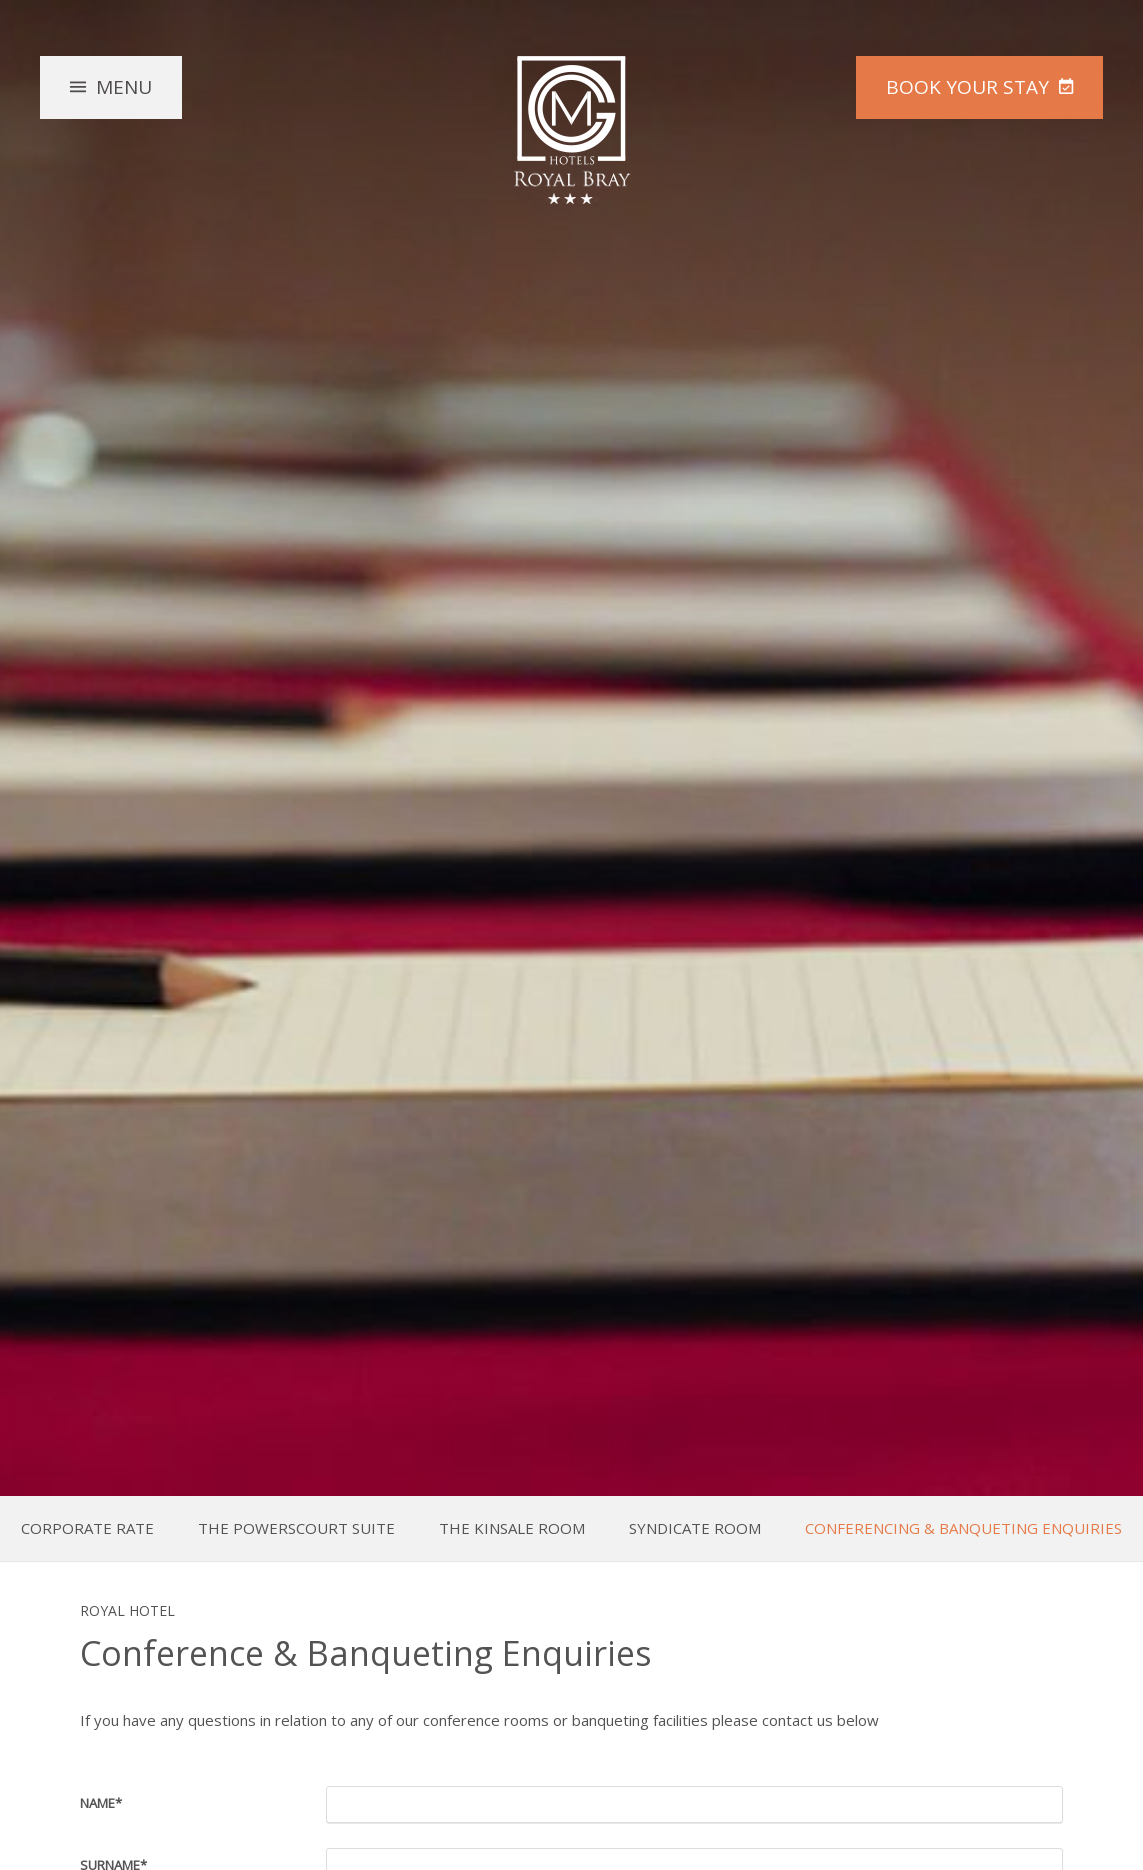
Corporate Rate (87, 1528)
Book (967, 87)
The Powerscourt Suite (296, 1528)
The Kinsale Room (512, 1528)
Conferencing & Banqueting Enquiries (963, 1528)
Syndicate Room (695, 1528)
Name (101, 1803)
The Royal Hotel (572, 130)
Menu (124, 87)
